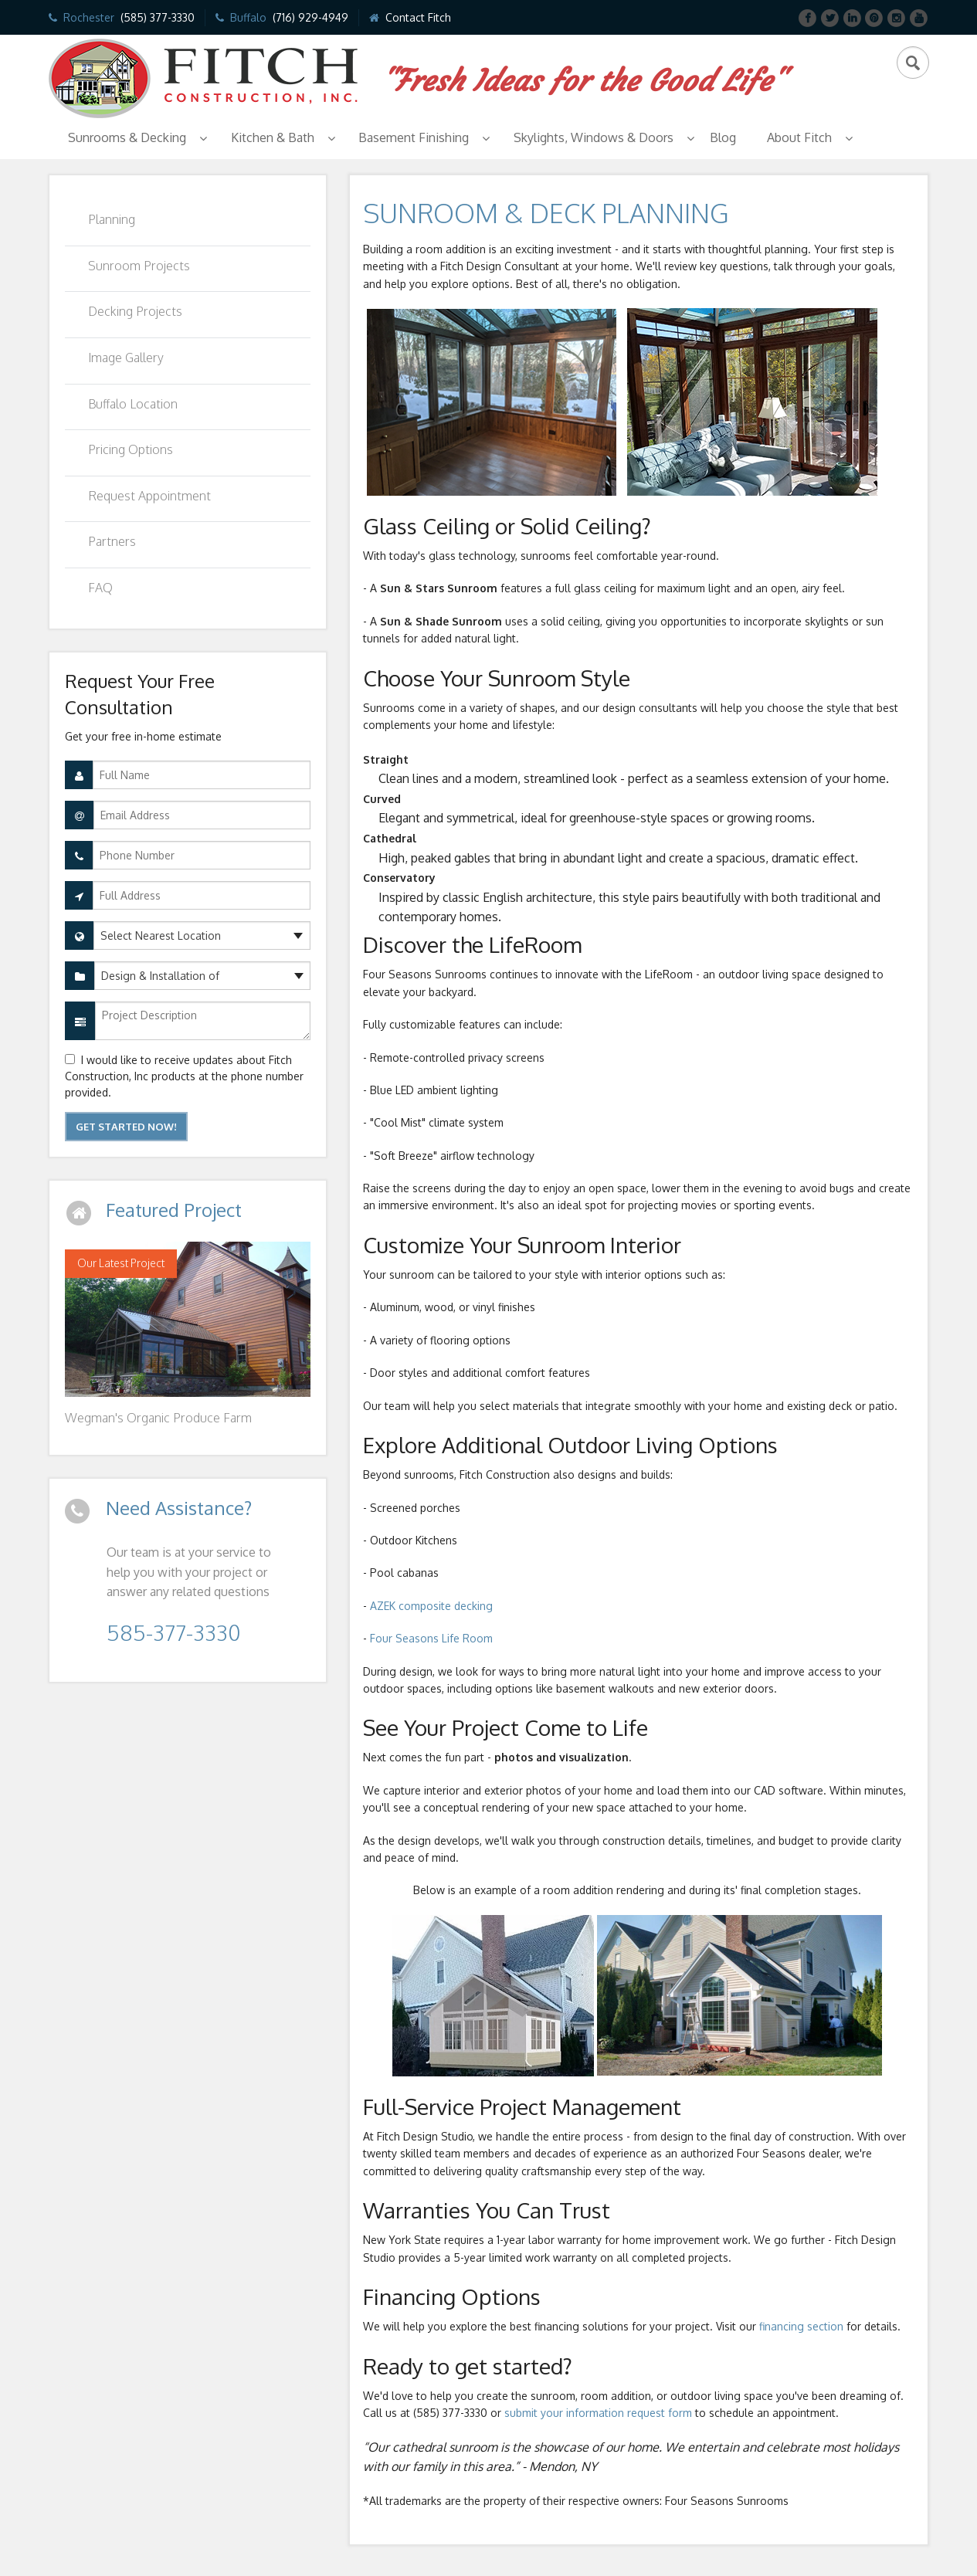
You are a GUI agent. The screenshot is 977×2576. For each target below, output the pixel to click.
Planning (111, 219)
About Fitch (799, 137)
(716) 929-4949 (310, 17)
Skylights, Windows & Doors (593, 137)
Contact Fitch (418, 17)
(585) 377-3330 (157, 17)
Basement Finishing (413, 137)
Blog (723, 137)
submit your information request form (598, 2412)
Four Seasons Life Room (431, 1638)
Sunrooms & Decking (127, 137)
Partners (112, 541)
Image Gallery (126, 357)
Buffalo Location (133, 404)
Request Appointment (149, 495)
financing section (799, 2326)
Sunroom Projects (139, 265)
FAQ (100, 587)
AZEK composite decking (431, 1605)
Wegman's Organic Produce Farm (158, 1417)
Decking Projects (135, 311)
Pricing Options (130, 449)
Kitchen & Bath (272, 137)
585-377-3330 (173, 1632)
